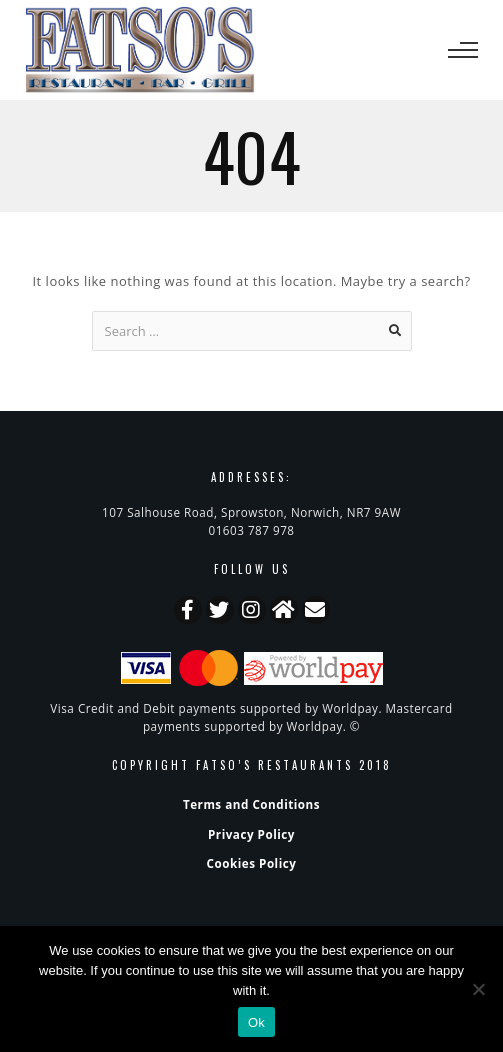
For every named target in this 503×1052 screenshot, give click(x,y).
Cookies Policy (252, 863)
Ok (256, 1022)
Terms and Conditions (251, 804)
